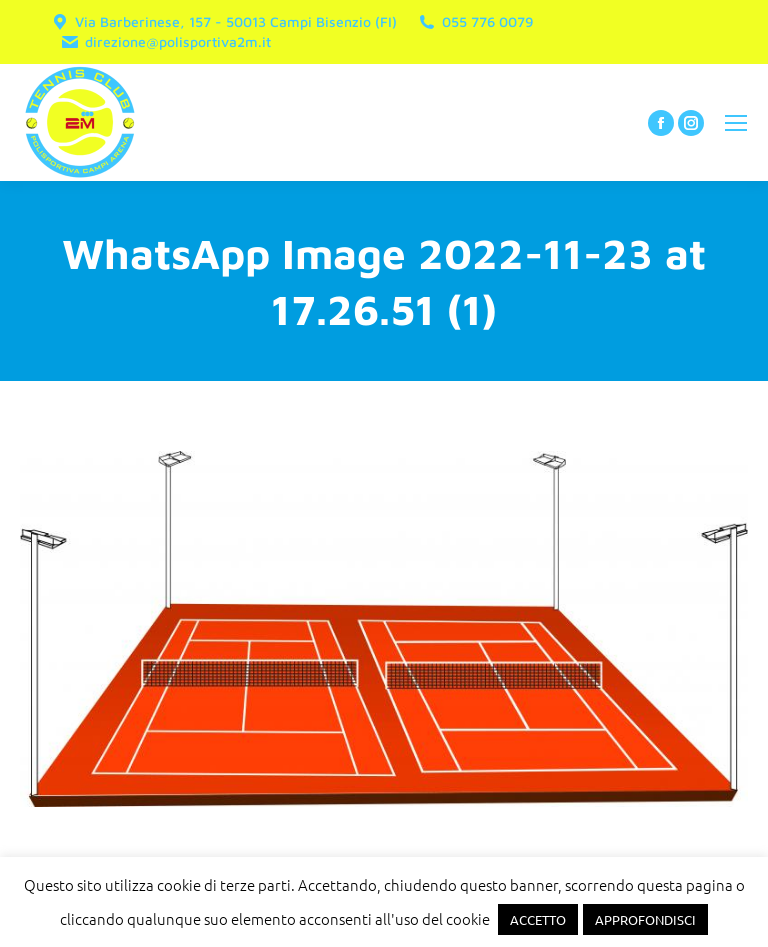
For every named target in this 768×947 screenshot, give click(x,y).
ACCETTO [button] (538, 919)
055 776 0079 (475, 22)
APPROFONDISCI (645, 919)
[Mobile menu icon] (736, 123)
